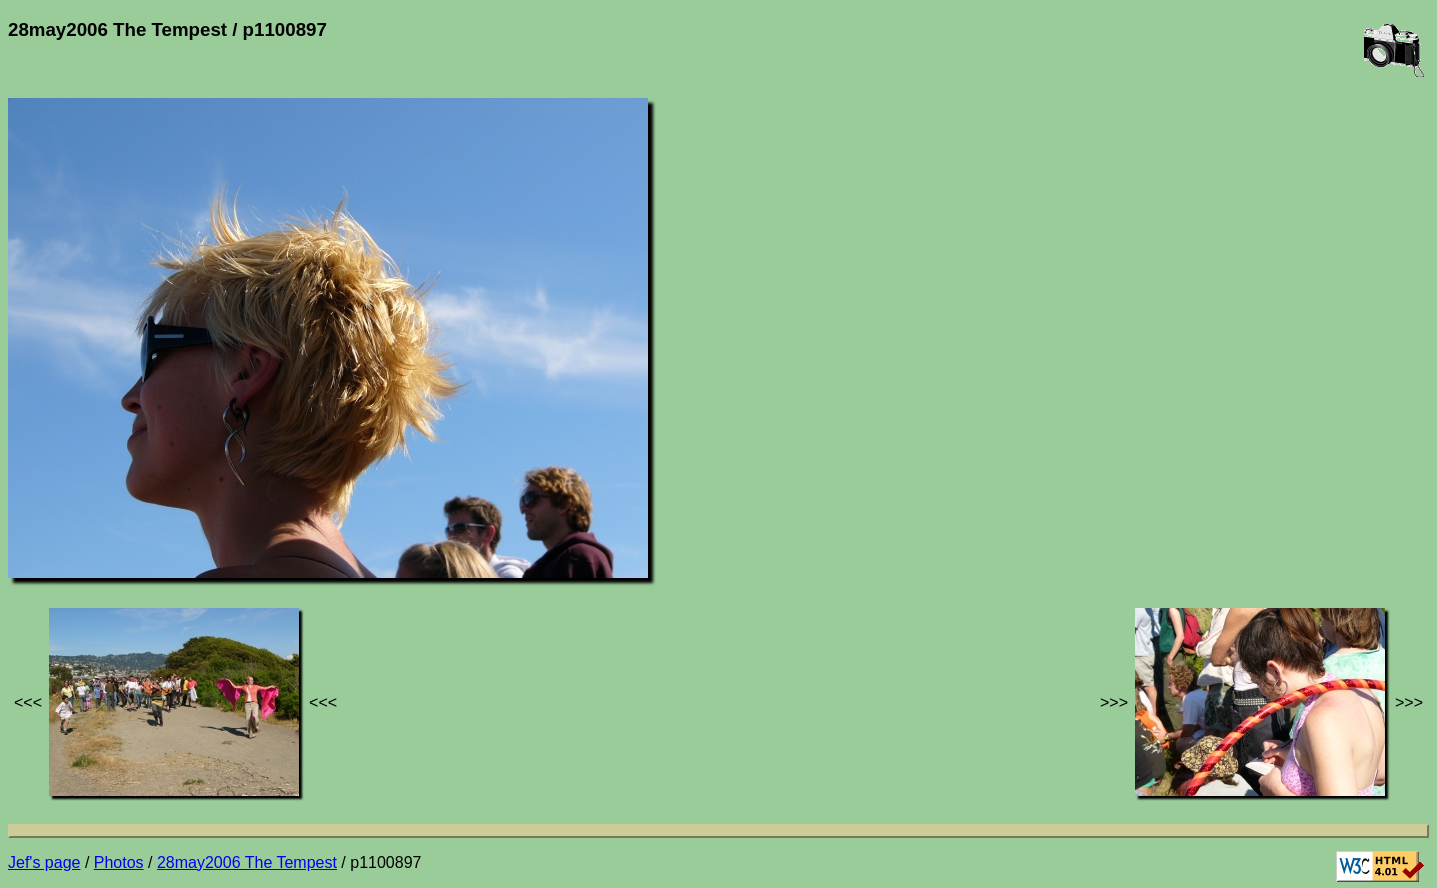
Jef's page (44, 862)
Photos (119, 862)
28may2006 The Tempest (247, 862)
